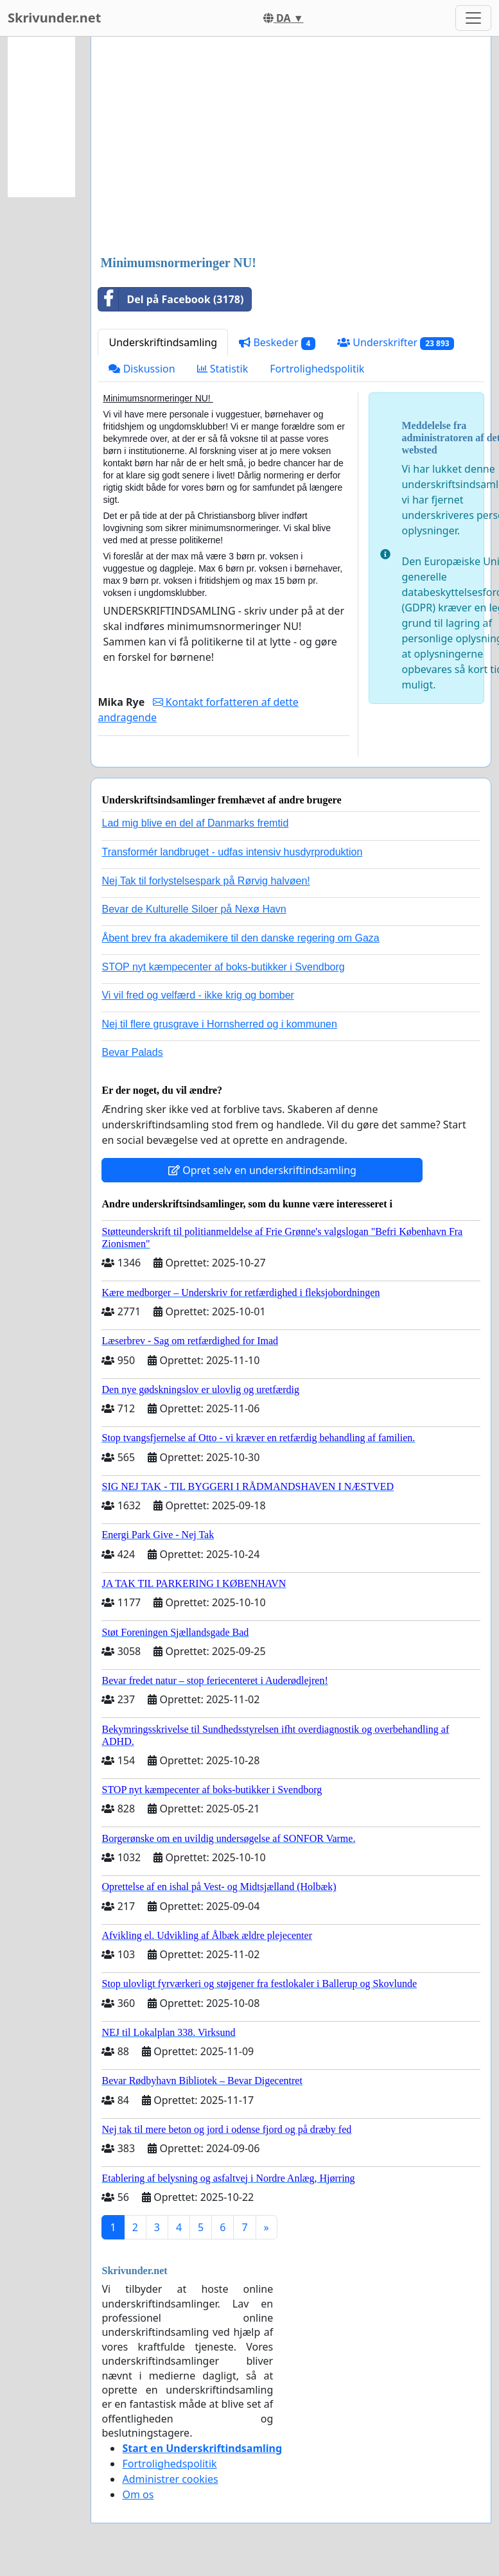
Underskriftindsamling (163, 342)
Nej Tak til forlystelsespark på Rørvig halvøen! (205, 880)
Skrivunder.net (54, 17)
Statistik (223, 369)
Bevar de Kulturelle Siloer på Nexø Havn (193, 909)
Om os (137, 2494)
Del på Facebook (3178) (170, 299)
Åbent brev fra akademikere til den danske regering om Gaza (240, 938)
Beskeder (277, 342)
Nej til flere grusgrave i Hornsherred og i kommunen (219, 1024)
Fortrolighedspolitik (317, 369)
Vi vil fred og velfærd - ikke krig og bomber (197, 995)
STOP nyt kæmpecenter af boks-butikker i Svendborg (222, 966)
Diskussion (142, 369)
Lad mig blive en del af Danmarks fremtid (194, 823)
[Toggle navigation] (473, 18)
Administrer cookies (170, 2479)
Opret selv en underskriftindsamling (262, 1170)
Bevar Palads (131, 1052)
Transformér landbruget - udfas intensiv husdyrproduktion (231, 851)
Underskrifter (395, 342)
